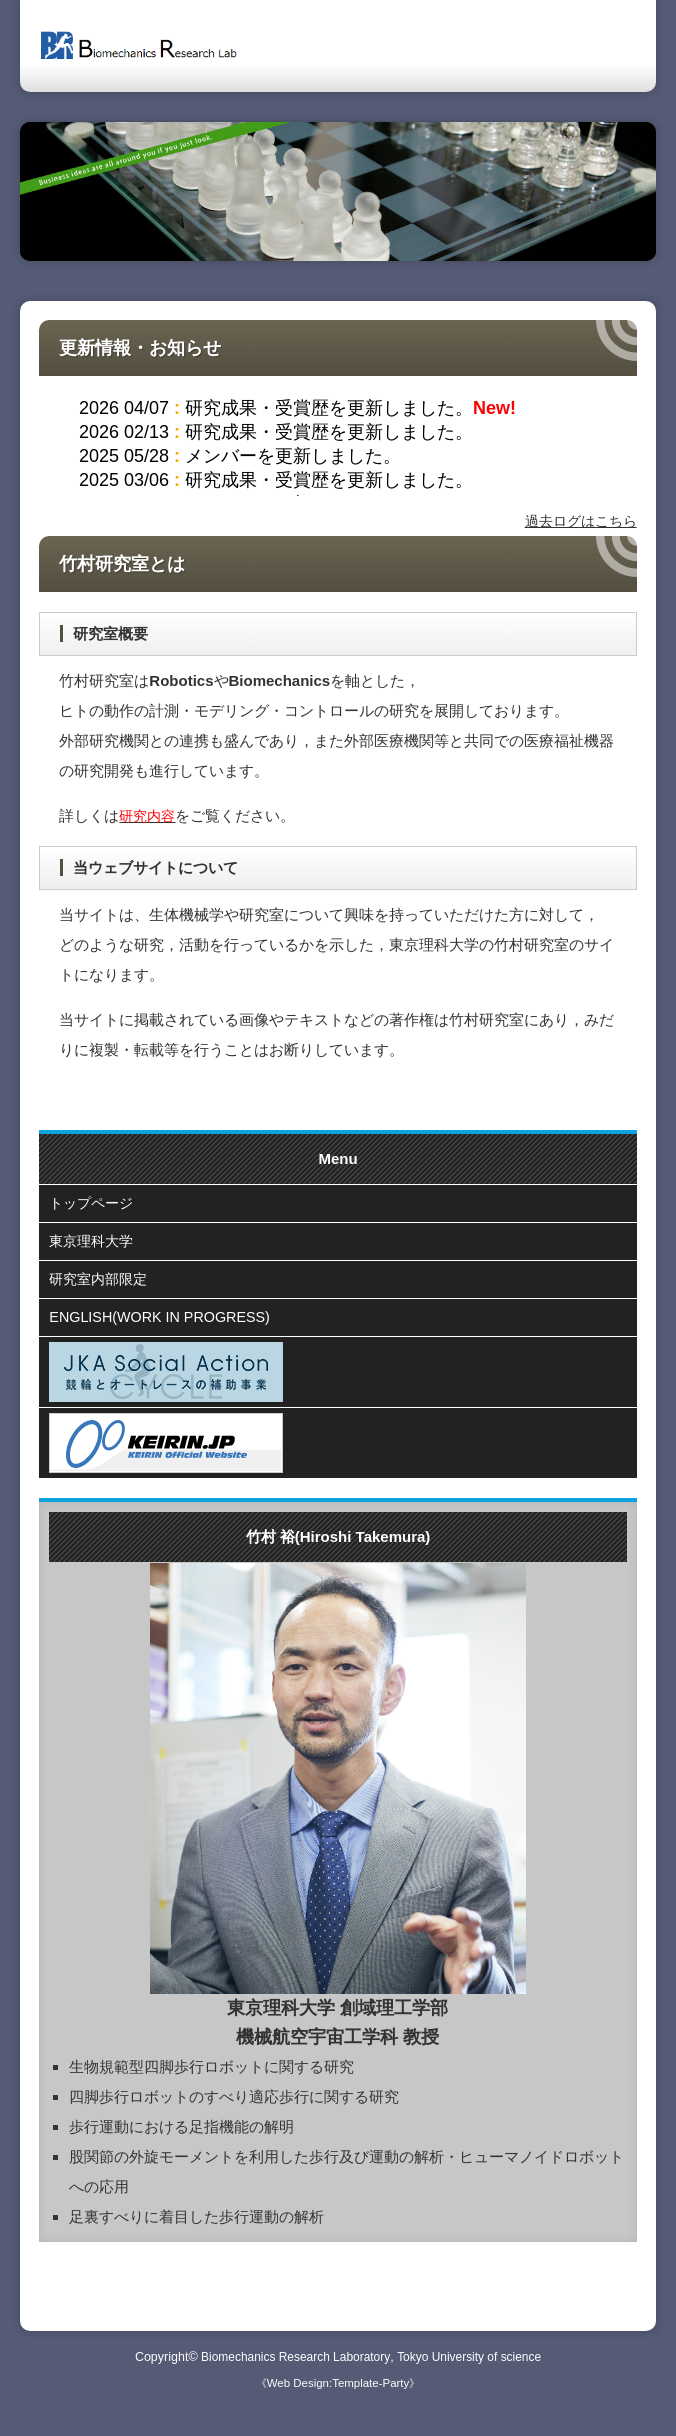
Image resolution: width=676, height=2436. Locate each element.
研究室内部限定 (101, 1286)
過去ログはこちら (577, 520)
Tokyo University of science (473, 2368)
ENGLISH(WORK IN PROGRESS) (164, 1327)
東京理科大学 (94, 1245)
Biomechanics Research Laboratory (292, 2368)
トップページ (94, 1204)
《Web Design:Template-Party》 (337, 2394)
